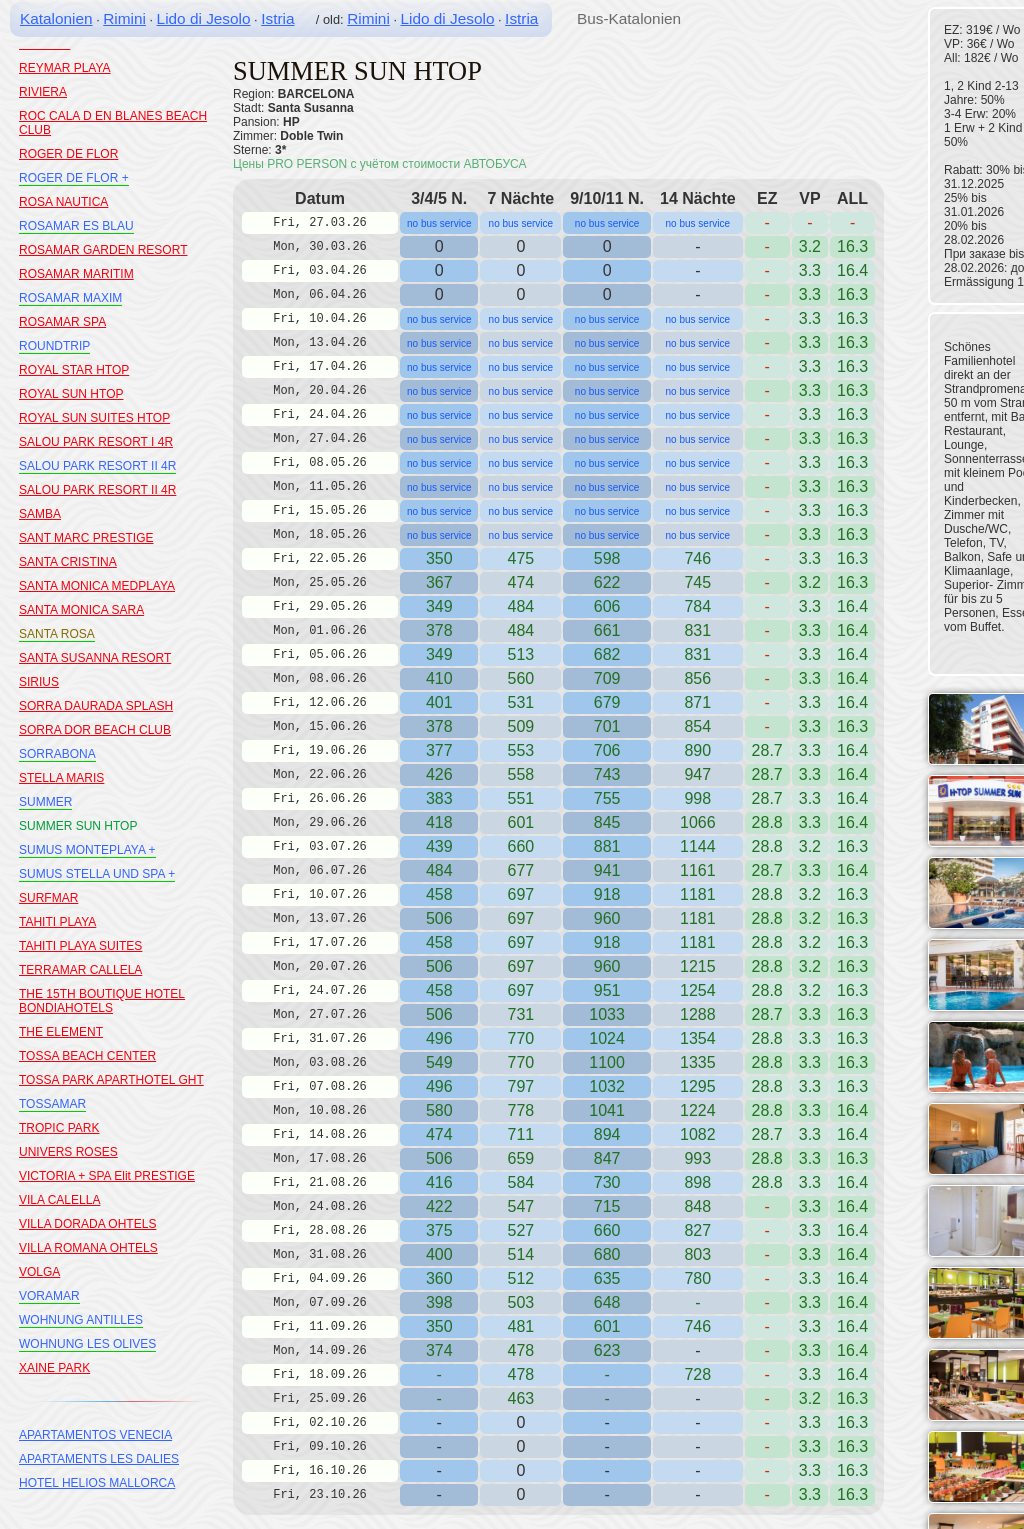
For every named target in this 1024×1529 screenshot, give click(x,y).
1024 (607, 1038)
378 (439, 630)
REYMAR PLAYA (65, 68)
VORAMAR (49, 1296)
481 (520, 1326)
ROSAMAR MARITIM (76, 274)
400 (439, 1254)
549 (439, 1062)
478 (520, 1374)
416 (439, 1182)
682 (607, 654)
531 (520, 702)
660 (520, 846)
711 (520, 1134)
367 (439, 582)
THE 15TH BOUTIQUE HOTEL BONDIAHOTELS (102, 1001)
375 (439, 1230)
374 (439, 1350)
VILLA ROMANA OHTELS (88, 1248)
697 (520, 894)
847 (607, 1158)
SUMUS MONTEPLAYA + (87, 850)
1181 (698, 894)
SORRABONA (57, 754)
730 (607, 1182)
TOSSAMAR (52, 1104)
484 (520, 606)
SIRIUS (39, 682)
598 (607, 558)
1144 (698, 846)
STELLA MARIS (61, 778)
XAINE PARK (54, 1368)
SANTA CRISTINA (68, 562)
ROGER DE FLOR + (74, 178)
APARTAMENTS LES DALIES (99, 1459)
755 (607, 798)
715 (607, 1206)
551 (520, 798)
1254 (698, 990)
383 (439, 798)
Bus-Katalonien (629, 18)
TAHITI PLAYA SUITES (80, 946)
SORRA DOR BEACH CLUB (95, 730)
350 (439, 558)
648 (607, 1302)
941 (607, 870)
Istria (277, 18)
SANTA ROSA (57, 634)
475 (520, 558)
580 (439, 1110)
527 (520, 1230)
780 (697, 1278)
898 (697, 1182)
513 (520, 654)
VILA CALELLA (59, 1200)
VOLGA (39, 1272)
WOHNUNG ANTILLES (81, 1320)
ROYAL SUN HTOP (71, 394)
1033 (607, 1014)
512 (520, 1278)
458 (439, 894)
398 (439, 1302)
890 (697, 750)
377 (439, 750)
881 (607, 846)
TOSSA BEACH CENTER (87, 1056)
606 (607, 606)
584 (520, 1182)
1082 (698, 1134)
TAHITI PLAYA (57, 922)
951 (607, 990)
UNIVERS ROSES (68, 1152)
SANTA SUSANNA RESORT (95, 658)
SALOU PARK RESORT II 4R (97, 466)
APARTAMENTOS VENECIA (95, 1435)
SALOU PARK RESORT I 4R (96, 442)
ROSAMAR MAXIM (70, 298)
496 (439, 1038)
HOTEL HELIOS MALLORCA (97, 1483)
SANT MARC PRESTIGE (86, 538)
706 (607, 750)
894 (607, 1134)
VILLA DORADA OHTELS (87, 1224)
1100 (607, 1062)
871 (697, 702)
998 (697, 798)
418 (439, 822)
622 (607, 582)
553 (520, 750)
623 (607, 1350)
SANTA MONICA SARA (81, 610)
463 (520, 1398)
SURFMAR (48, 898)
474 (439, 1134)
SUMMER (45, 802)
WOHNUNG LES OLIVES (87, 1344)
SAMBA (40, 514)
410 (439, 678)
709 (607, 678)
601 (607, 1326)
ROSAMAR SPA (62, 322)
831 (697, 654)
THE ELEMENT (61, 1032)
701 (607, 726)
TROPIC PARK (59, 1128)
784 (697, 606)
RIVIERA (43, 92)
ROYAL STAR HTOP (74, 370)
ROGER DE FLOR (68, 154)
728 (697, 1374)
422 (439, 1206)
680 (607, 1254)
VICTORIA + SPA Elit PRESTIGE (107, 1176)
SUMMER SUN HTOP (78, 826)
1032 (607, 1086)
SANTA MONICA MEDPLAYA (97, 586)
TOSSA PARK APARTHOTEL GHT (111, 1080)
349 (439, 606)
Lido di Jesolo (204, 18)
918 (607, 894)
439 (439, 846)
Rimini (124, 18)
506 (439, 918)
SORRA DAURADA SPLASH (96, 706)
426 (439, 774)
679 (607, 702)
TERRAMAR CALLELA (80, 970)
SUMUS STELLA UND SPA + (97, 874)
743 (607, 774)
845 (607, 822)
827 (697, 1230)
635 (607, 1278)
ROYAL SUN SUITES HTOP (94, 418)
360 (439, 1278)
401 (439, 702)
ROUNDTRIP (54, 346)
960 (607, 918)
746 (697, 558)
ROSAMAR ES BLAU (76, 226)
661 (607, 630)
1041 (607, 1110)
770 (520, 1038)
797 (520, 1086)
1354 (698, 1038)
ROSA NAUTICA (63, 202)
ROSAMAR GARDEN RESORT (103, 250)
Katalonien (56, 18)
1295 (698, 1086)
